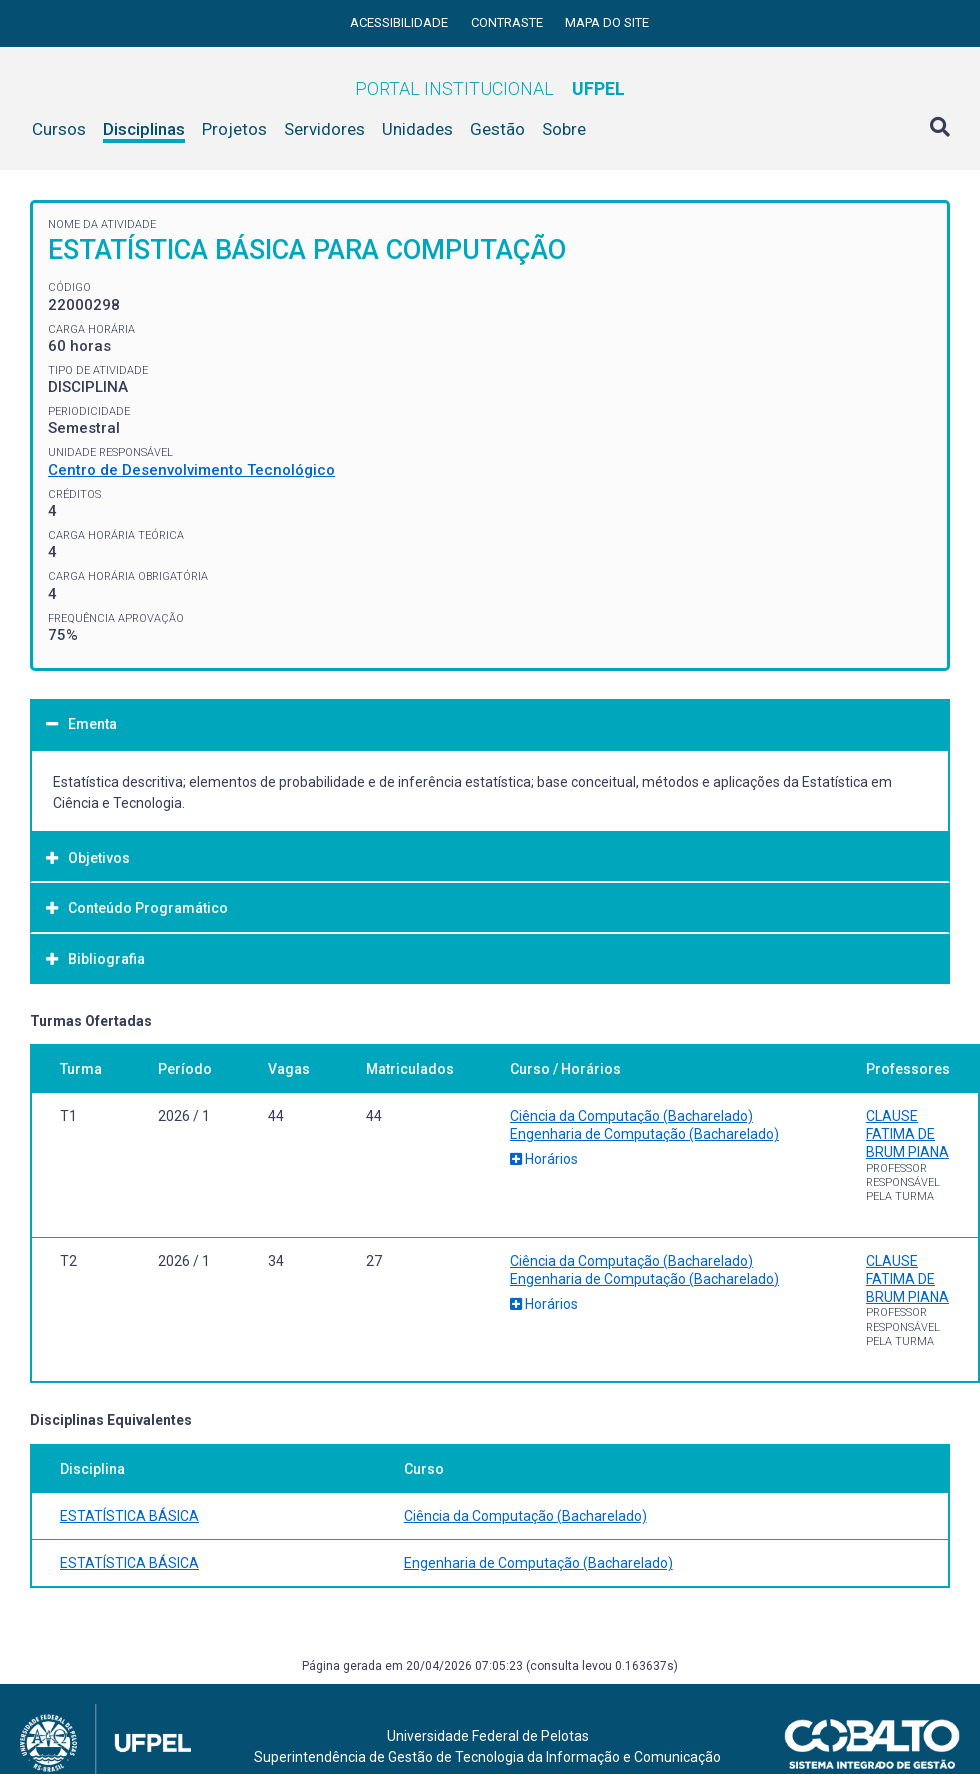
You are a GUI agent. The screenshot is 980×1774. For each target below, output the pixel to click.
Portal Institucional (490, 88)
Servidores (324, 129)
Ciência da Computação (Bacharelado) (631, 1116)
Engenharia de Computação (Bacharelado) (644, 1134)
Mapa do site (607, 22)
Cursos (59, 129)
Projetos (234, 129)
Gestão (497, 129)
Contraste (508, 22)
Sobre (564, 129)
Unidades (417, 129)
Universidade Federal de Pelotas (488, 1736)
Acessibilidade (400, 22)
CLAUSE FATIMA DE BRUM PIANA (907, 1134)
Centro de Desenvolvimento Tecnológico (191, 470)
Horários (544, 1159)
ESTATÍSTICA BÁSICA (129, 1516)
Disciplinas (144, 129)
